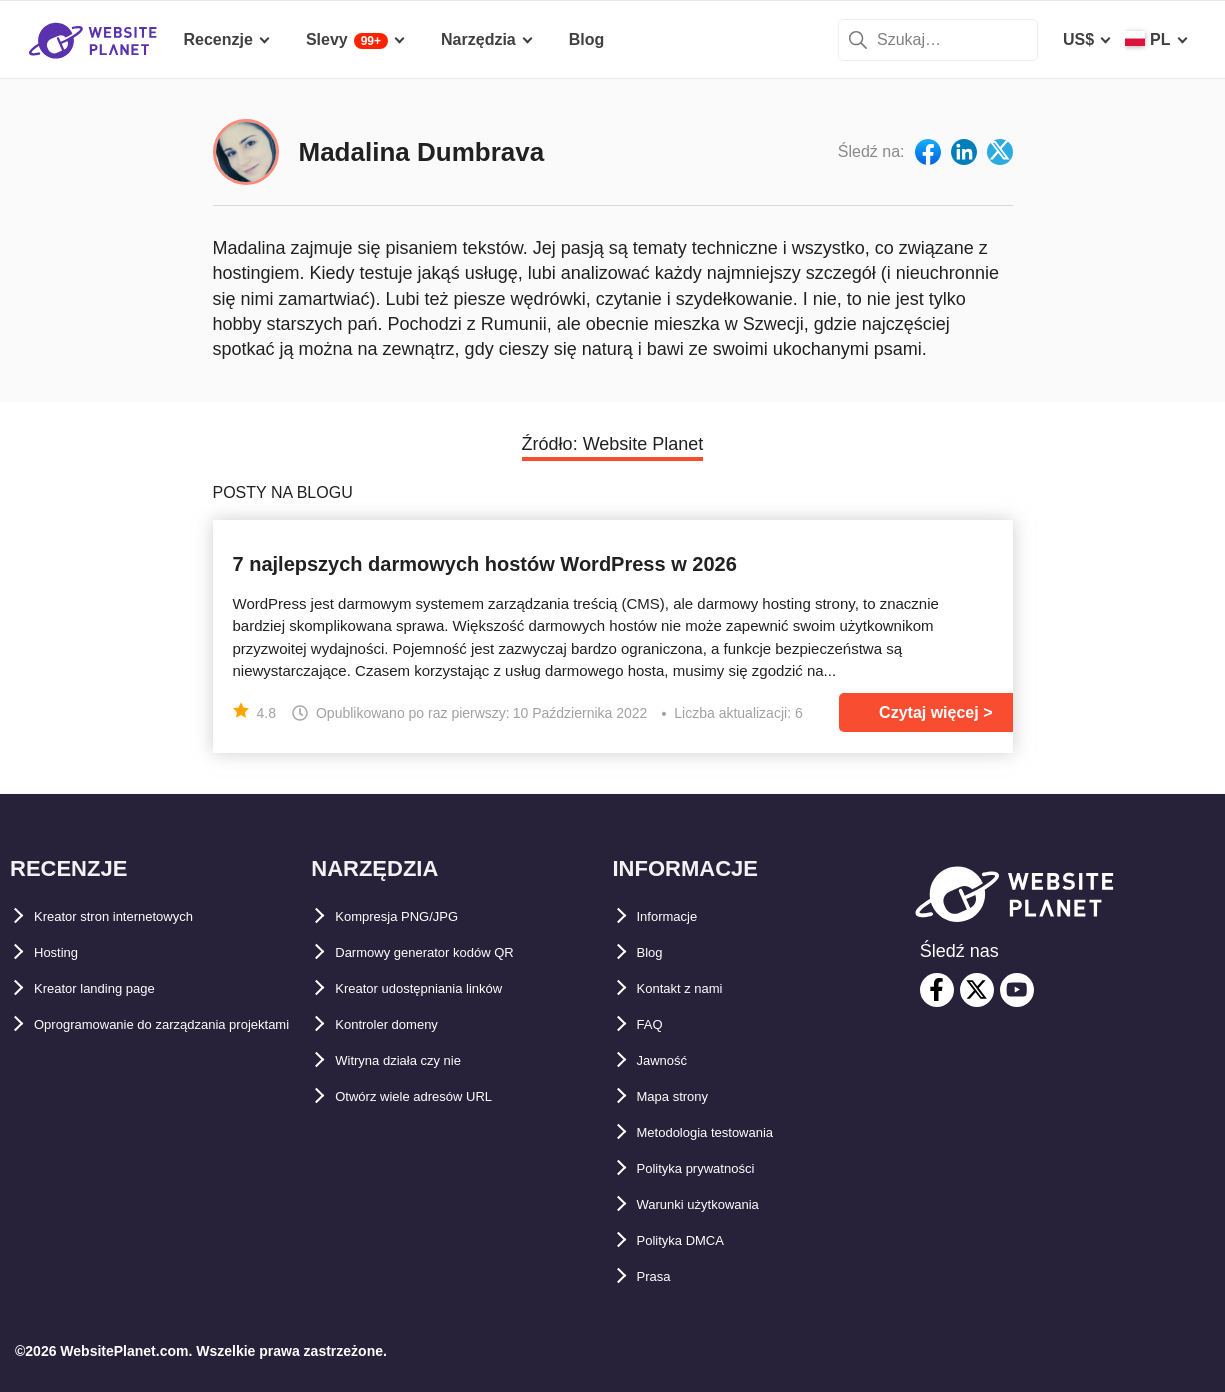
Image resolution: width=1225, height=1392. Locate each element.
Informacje (677, 916)
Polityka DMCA (694, 1240)
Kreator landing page (114, 988)
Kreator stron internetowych (141, 916)
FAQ (653, 1024)
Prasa (659, 1276)
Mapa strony (684, 1096)
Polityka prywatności (716, 1168)
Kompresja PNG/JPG (414, 916)
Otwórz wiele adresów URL (437, 1096)
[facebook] (937, 990)
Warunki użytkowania (718, 1204)
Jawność (671, 1060)
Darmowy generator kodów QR (452, 952)
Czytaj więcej (929, 712)
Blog (655, 952)
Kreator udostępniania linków (447, 988)
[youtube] (1017, 990)
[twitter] (977, 990)
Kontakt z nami (694, 988)
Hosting (64, 952)
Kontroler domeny (404, 1024)
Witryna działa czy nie (417, 1060)
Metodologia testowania (727, 1132)
